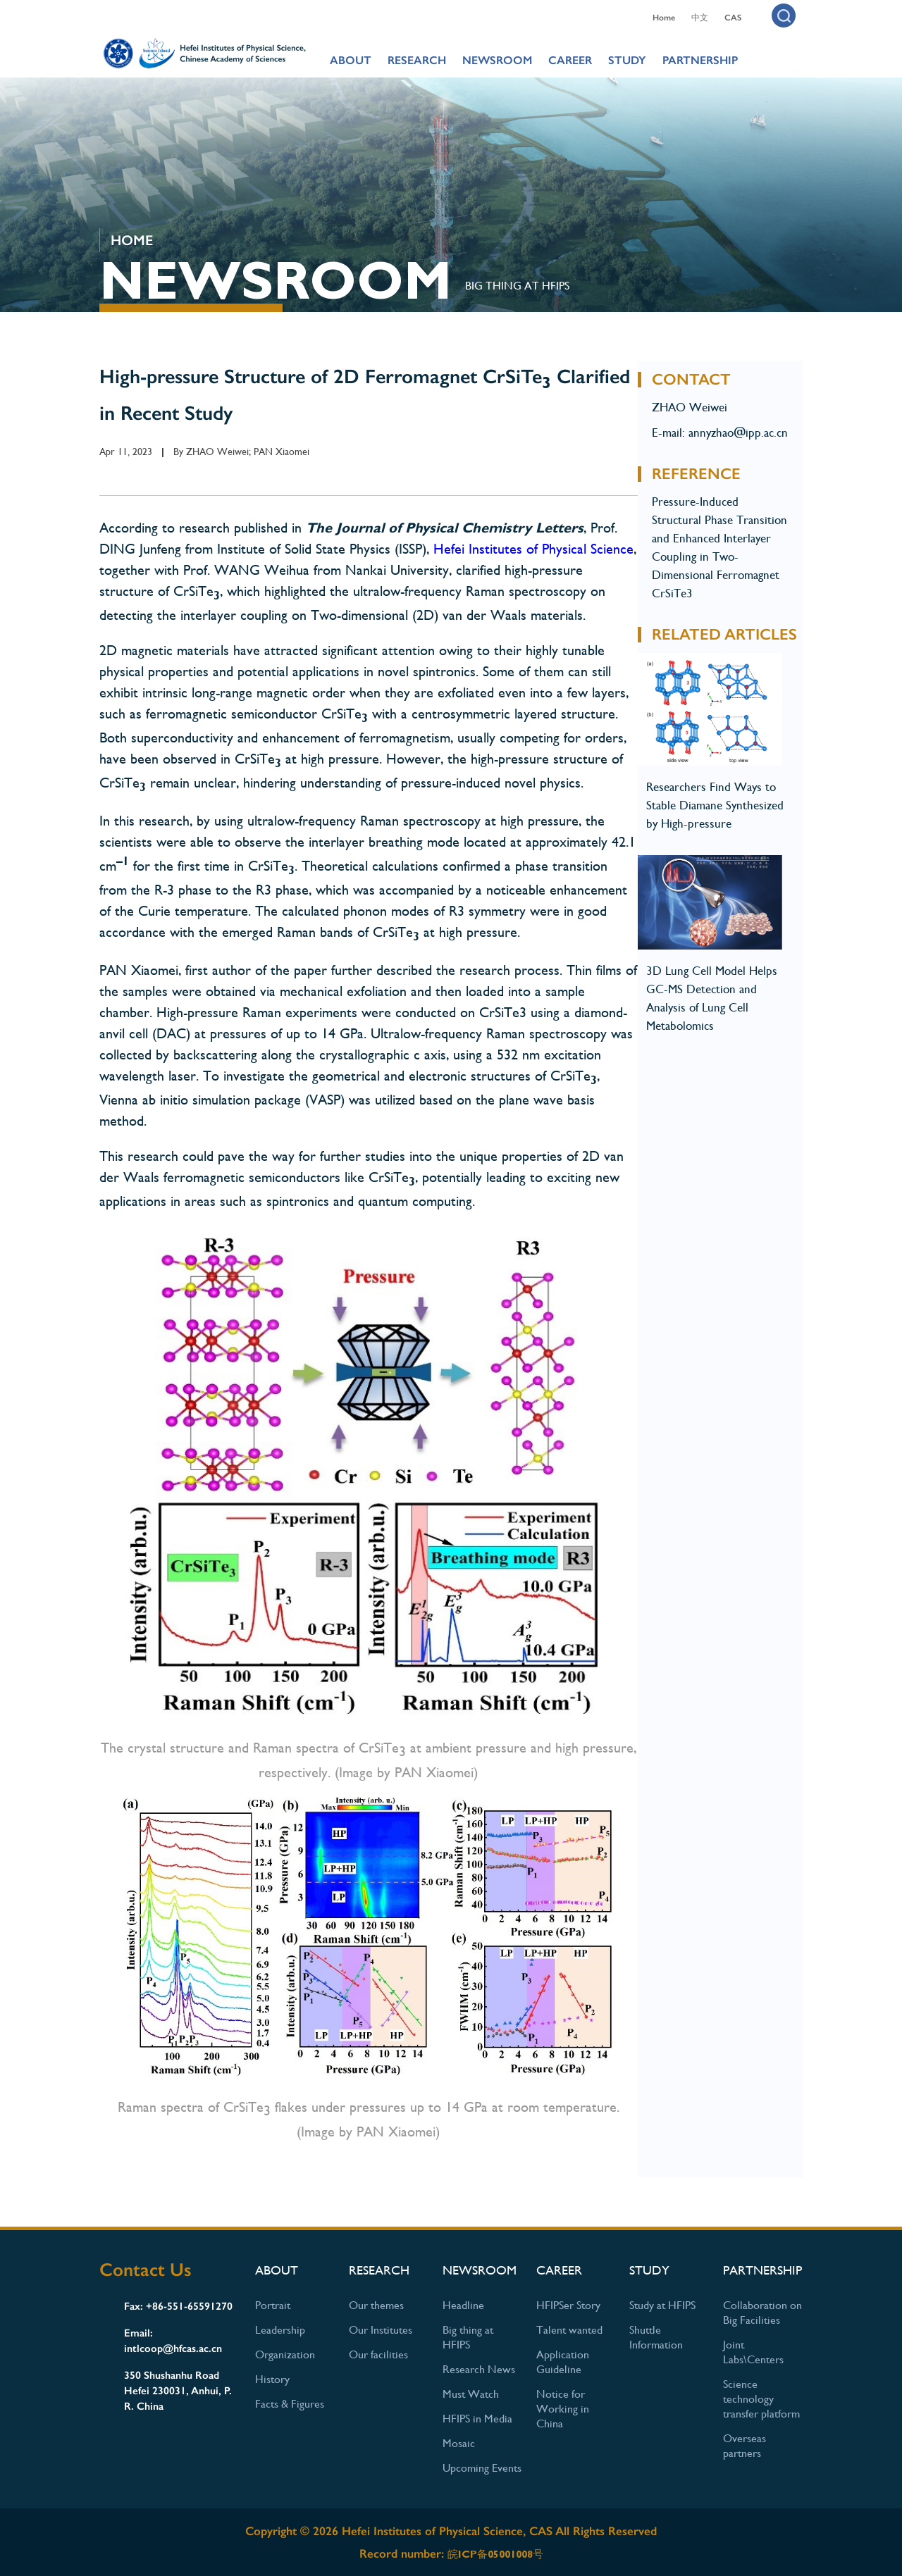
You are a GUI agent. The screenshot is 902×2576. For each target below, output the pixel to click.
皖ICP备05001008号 (495, 2554)
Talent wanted (569, 2330)
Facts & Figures (289, 2403)
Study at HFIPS (662, 2305)
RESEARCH (417, 60)
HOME (132, 240)
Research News (479, 2369)
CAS (732, 18)
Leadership (280, 2330)
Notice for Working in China (562, 2408)
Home (664, 18)
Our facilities (378, 2354)
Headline (463, 2305)
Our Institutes (380, 2330)
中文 (699, 18)
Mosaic (459, 2443)
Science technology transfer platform (761, 2398)
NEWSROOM (497, 60)
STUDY (627, 60)
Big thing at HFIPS (517, 285)
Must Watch (471, 2394)
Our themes (376, 2305)
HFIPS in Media (477, 2418)
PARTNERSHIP (700, 60)
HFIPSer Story (568, 2305)
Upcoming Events (482, 2468)
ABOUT (350, 60)
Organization (285, 2354)
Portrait (272, 2305)
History (272, 2379)
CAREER (570, 60)
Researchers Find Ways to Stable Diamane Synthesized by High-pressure (715, 805)
